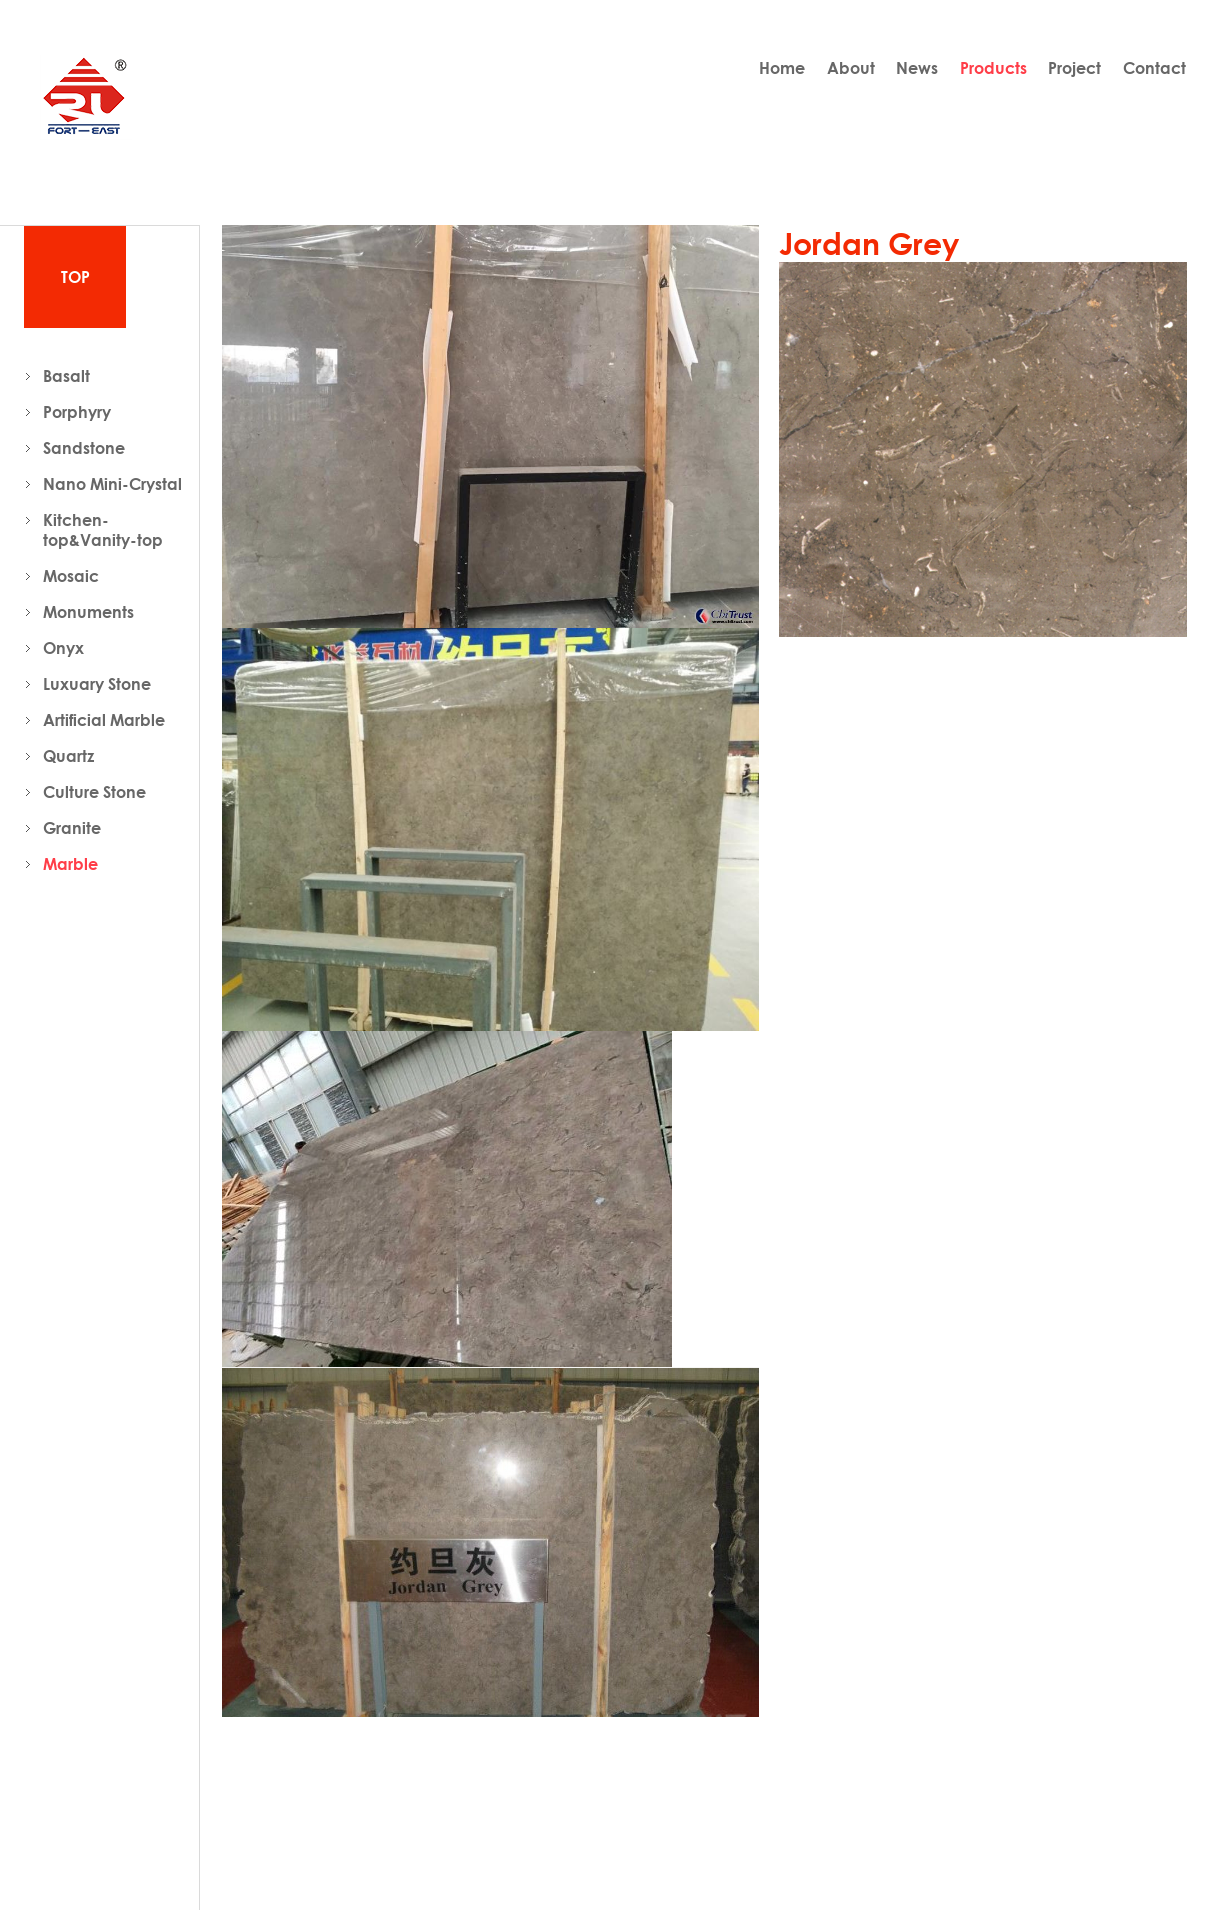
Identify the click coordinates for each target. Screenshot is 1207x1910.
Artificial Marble (104, 720)
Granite (72, 828)
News (917, 68)
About (851, 68)
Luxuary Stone (97, 684)
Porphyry (77, 412)
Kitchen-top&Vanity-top (103, 530)
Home (782, 68)
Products (993, 68)
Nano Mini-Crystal (112, 484)
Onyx (63, 648)
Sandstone (84, 448)
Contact (1154, 68)
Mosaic (71, 576)
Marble (70, 864)
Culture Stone (94, 792)
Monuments (88, 612)
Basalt (66, 376)
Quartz (68, 756)
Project (1074, 68)
